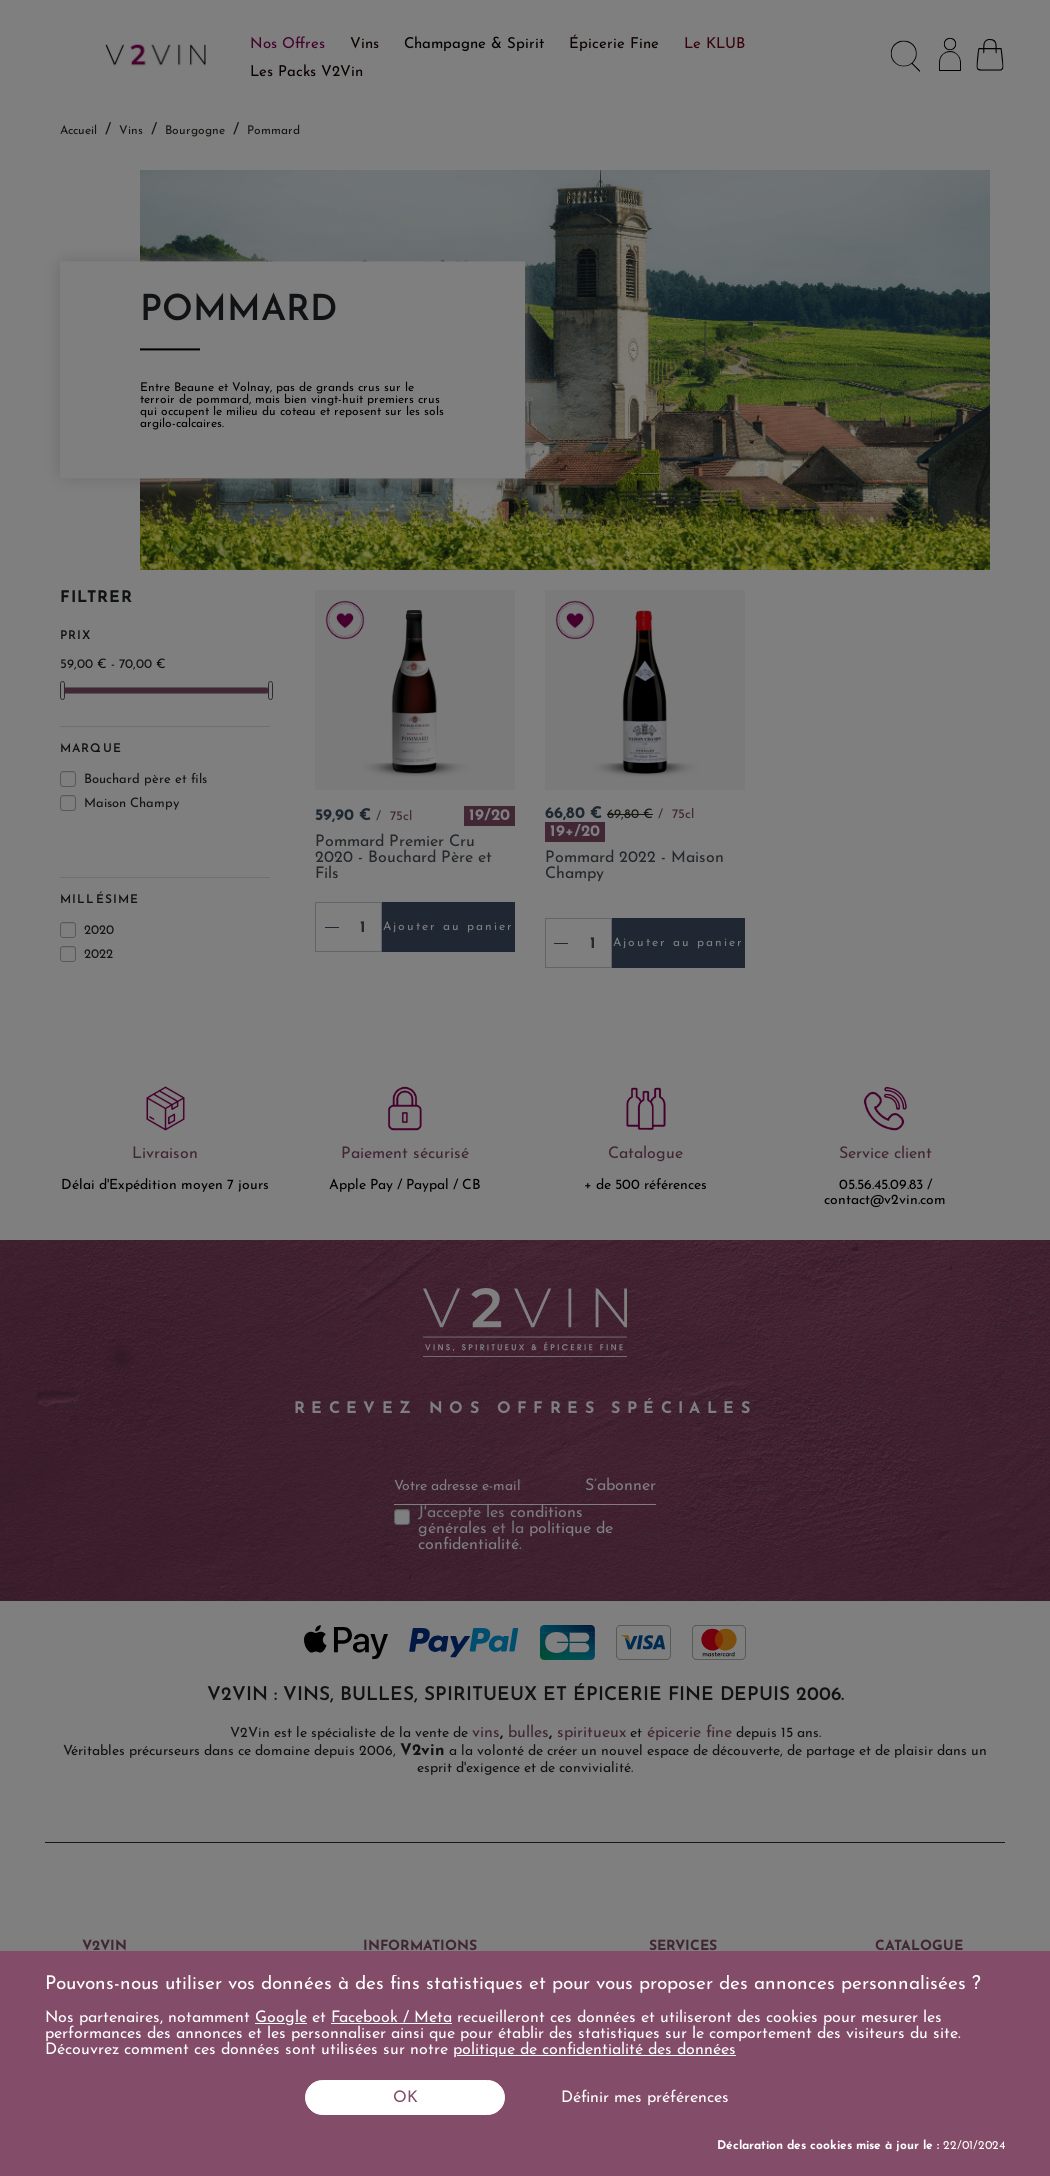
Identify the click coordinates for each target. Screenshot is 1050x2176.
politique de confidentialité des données (594, 2050)
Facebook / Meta (391, 2018)
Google (281, 2018)
